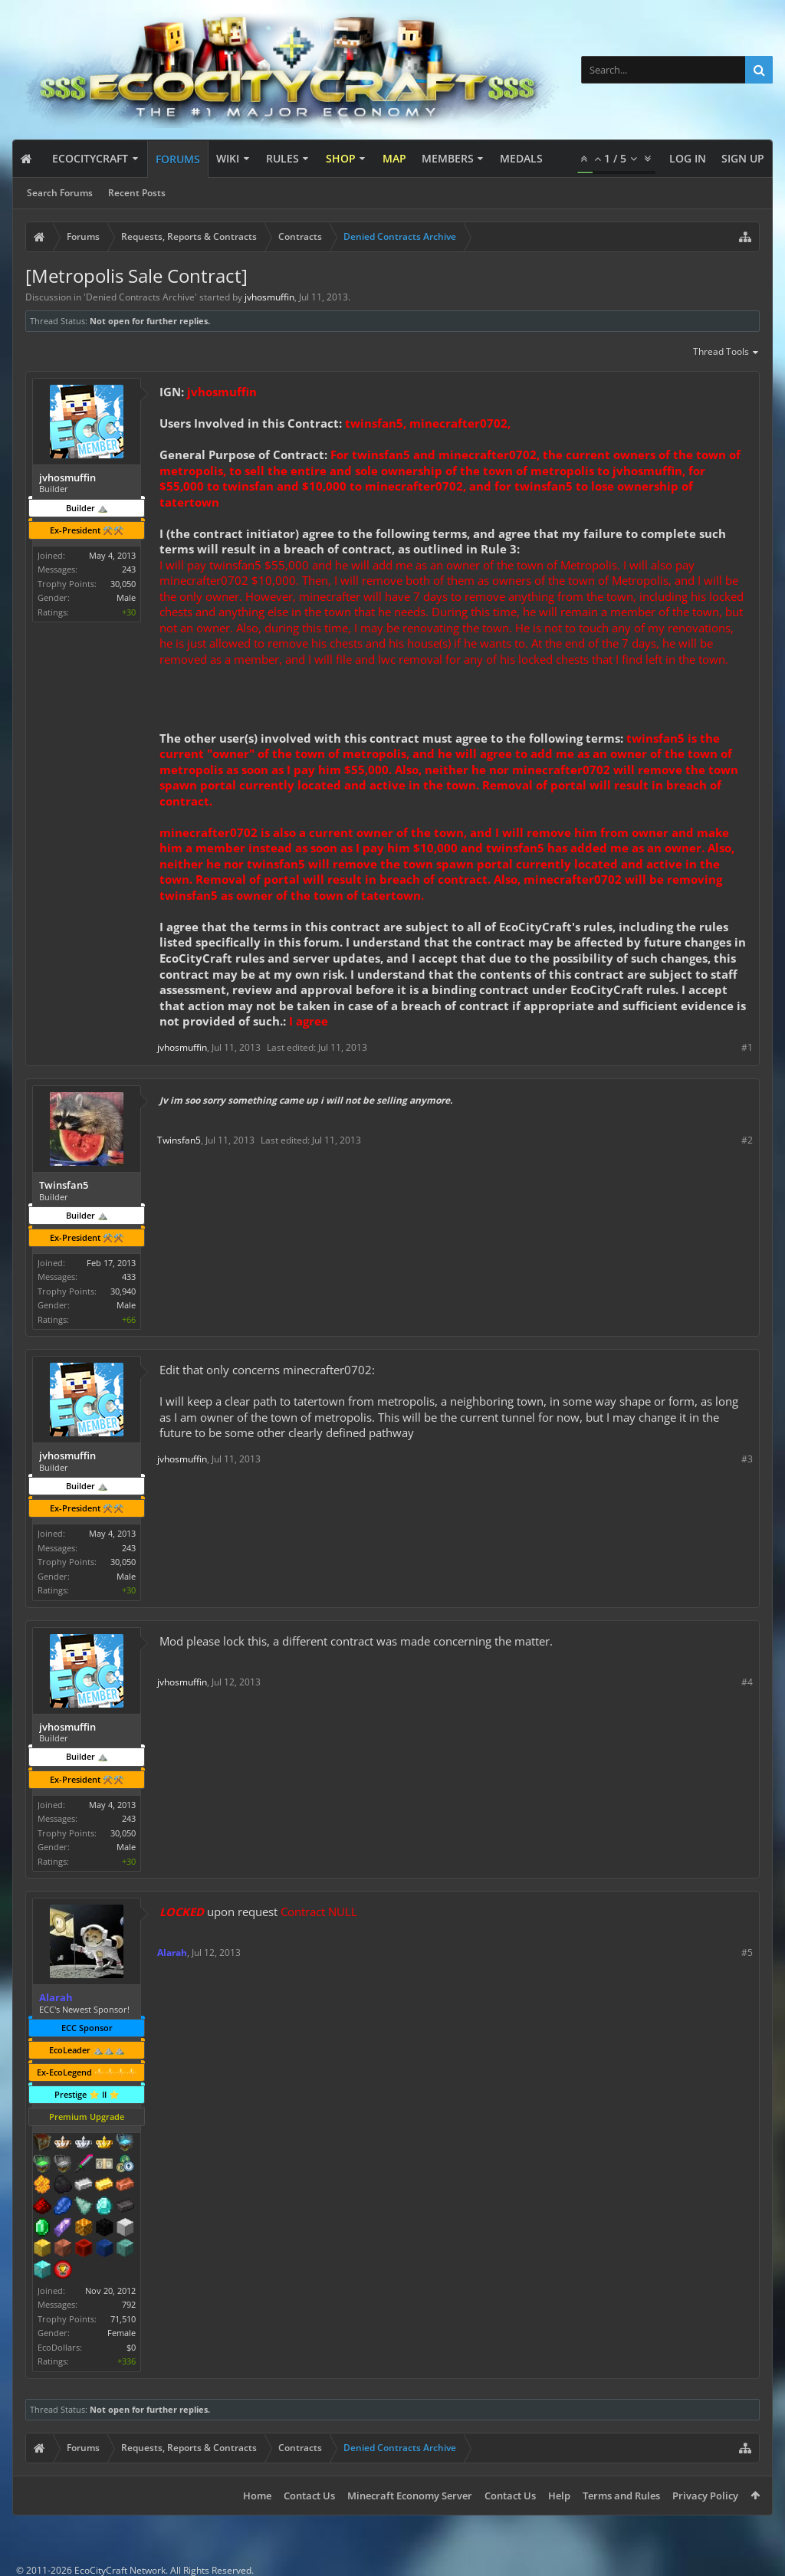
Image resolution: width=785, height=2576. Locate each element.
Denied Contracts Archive (140, 297)
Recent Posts (137, 192)
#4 (747, 1682)
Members (448, 158)
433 (129, 1276)
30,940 (123, 1291)
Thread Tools (726, 353)
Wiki (227, 158)
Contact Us (309, 2495)
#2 (747, 1140)
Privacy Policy (705, 2495)
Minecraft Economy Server (409, 2495)
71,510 (123, 2319)
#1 (747, 1047)
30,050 (123, 583)
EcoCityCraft (90, 158)
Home (257, 2495)
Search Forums (60, 192)
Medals (521, 158)
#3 (747, 1459)
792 (129, 2304)
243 (129, 569)
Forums (178, 159)
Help (559, 2495)
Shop (341, 158)
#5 (747, 1952)
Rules (282, 158)
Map (394, 158)
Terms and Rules (621, 2495)
